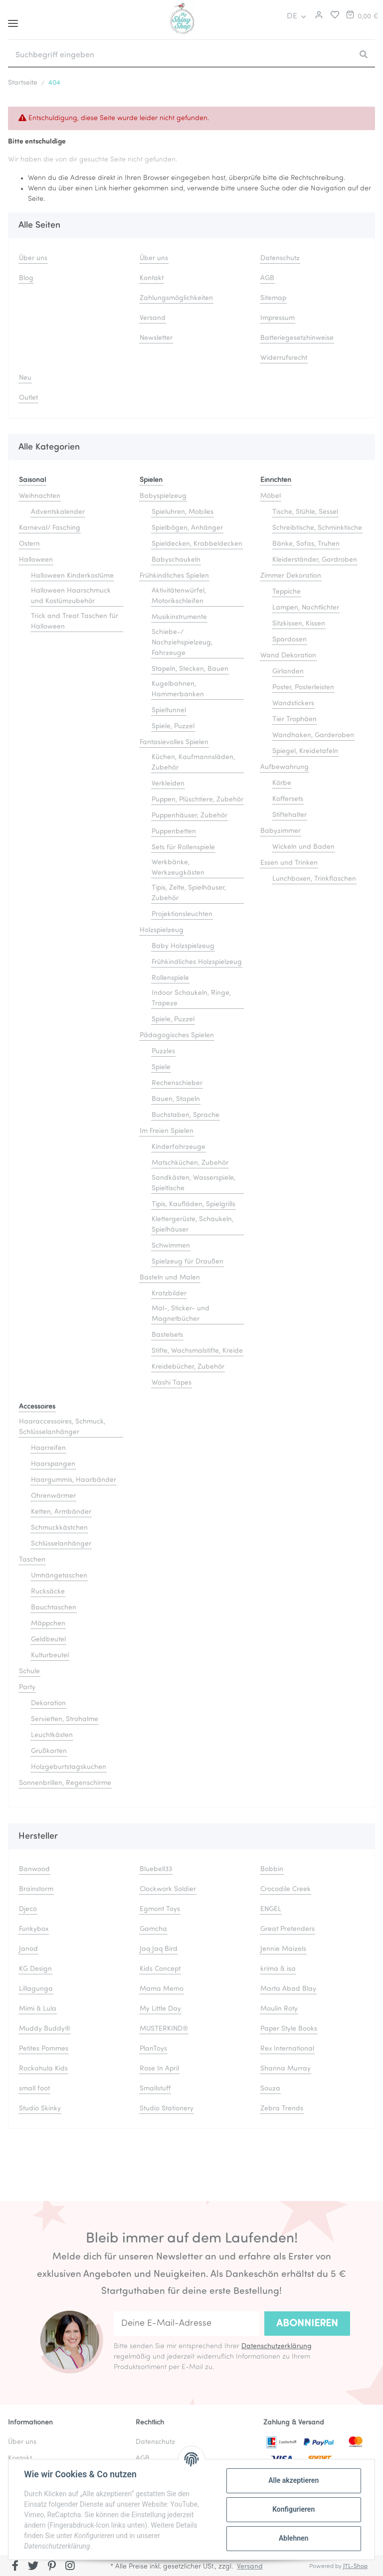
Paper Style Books (288, 2029)
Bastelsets (167, 1335)
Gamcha (153, 1929)
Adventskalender (58, 512)
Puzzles (163, 1051)
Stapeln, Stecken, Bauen (190, 669)
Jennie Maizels (283, 1949)
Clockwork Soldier (168, 1889)
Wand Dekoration (288, 655)
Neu (25, 378)
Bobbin (271, 1869)
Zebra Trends (281, 2108)
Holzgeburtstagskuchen (68, 1767)
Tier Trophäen (294, 719)
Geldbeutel (48, 1639)
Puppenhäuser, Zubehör (189, 815)
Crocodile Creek (285, 1889)
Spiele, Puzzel (173, 726)
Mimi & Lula (37, 2009)
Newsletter (156, 338)
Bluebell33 (156, 1869)
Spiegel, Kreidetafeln (305, 751)
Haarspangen (53, 1464)
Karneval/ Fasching (49, 528)
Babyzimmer (280, 831)
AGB (267, 278)
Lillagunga (36, 1989)
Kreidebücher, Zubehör (188, 1367)
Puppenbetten (174, 831)
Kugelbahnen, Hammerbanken (178, 689)
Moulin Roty (279, 2009)
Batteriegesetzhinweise (297, 338)
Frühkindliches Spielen (174, 576)
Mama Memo (162, 1989)
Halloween (36, 560)
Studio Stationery (166, 2108)
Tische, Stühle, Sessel (305, 512)
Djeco (28, 1909)
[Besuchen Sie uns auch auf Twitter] (33, 2566)
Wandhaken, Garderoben (313, 735)
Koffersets (287, 799)
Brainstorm (36, 1889)
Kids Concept (160, 1969)
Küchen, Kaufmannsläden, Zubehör (193, 763)
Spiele (161, 1067)
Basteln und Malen (170, 1278)
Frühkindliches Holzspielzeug (197, 962)
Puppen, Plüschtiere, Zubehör (197, 800)
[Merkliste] (332, 16)
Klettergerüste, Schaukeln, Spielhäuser (192, 1225)
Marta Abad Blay (288, 1989)
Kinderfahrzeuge (178, 1147)
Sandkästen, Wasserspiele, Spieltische (193, 1183)
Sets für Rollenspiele (183, 847)
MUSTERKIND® (164, 2029)
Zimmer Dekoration (290, 576)
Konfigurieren (293, 2509)
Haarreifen (48, 1448)
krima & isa (278, 1969)
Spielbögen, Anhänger (187, 528)
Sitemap (273, 298)
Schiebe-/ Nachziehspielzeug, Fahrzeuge (182, 643)
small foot (34, 2089)
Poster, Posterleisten (303, 687)
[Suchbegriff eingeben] (180, 55)
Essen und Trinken (289, 863)
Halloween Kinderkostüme (72, 576)
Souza (270, 2089)
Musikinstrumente (179, 617)
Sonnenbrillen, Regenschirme (65, 1783)
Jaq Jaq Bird (159, 1949)
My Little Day (160, 2009)
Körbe (281, 783)
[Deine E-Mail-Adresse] (186, 2323)
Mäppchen (48, 1623)
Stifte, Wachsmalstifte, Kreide (197, 1351)
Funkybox (33, 1929)
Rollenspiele (170, 978)
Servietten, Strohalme (64, 1719)
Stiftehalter (289, 815)
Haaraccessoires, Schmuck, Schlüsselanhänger (62, 1427)
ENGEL (270, 1909)
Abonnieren (307, 2324)
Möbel (270, 496)
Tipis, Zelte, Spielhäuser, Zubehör (189, 893)
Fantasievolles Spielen (174, 742)
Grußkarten (49, 1751)
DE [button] (292, 16)
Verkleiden (168, 784)
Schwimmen (171, 1246)
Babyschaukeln (176, 560)
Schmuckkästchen (59, 1528)
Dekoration (48, 1703)
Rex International (287, 2049)
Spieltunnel (169, 710)
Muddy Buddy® (44, 2029)
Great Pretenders (287, 1929)
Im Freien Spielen (166, 1131)
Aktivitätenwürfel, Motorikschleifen (179, 596)
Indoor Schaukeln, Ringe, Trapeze (191, 998)
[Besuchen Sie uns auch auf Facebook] (15, 2566)
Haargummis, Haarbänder (73, 1480)
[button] (318, 16)
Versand (153, 318)
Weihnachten (39, 496)
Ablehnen (293, 2538)
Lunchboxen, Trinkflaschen (314, 879)
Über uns (33, 258)
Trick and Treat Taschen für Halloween (74, 622)
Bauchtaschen (53, 1607)
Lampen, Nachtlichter (305, 608)
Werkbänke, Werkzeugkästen (178, 868)
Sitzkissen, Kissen (298, 624)
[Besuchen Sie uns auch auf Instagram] (70, 2566)
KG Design (35, 1969)
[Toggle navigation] (13, 19)
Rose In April (159, 2069)
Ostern (29, 544)
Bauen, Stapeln (176, 1099)
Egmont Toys (160, 1909)
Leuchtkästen (52, 1735)
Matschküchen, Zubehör (190, 1163)
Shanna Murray (285, 2069)
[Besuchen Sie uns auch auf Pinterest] (51, 2566)
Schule (29, 1671)
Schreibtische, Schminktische (317, 528)
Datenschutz (280, 258)
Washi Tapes (172, 1383)
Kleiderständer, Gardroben (314, 560)
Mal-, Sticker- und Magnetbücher (180, 1314)
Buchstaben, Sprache (185, 1115)
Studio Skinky (40, 2108)
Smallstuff (155, 2089)
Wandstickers (293, 703)
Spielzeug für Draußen (187, 1262)
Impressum (277, 318)
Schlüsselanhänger (61, 1544)
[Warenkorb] (361, 16)
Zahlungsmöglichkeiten (176, 298)
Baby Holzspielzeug (183, 946)
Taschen (32, 1560)
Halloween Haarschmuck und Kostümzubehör (71, 596)
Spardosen (289, 640)
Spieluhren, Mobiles (182, 512)
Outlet (28, 398)
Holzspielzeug (162, 930)
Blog (26, 278)
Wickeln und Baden (303, 847)
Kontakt (152, 278)
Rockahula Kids (43, 2069)
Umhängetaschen (59, 1576)
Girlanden (288, 671)
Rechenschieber (177, 1083)
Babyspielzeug (163, 496)
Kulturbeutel (50, 1655)
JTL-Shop (355, 2567)
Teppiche (286, 592)
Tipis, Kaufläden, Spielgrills (193, 1204)
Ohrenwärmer (53, 1496)
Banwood (34, 1869)
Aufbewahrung (284, 767)
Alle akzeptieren (293, 2480)
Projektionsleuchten (182, 914)
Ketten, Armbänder (61, 1512)
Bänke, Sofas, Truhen (306, 544)
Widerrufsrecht (283, 358)
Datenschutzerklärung (276, 2346)
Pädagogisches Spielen (177, 1035)
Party (27, 1687)
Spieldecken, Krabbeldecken (197, 544)
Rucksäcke (48, 1592)
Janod (28, 1949)
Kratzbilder (169, 1293)
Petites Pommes (43, 2049)
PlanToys (153, 2049)
